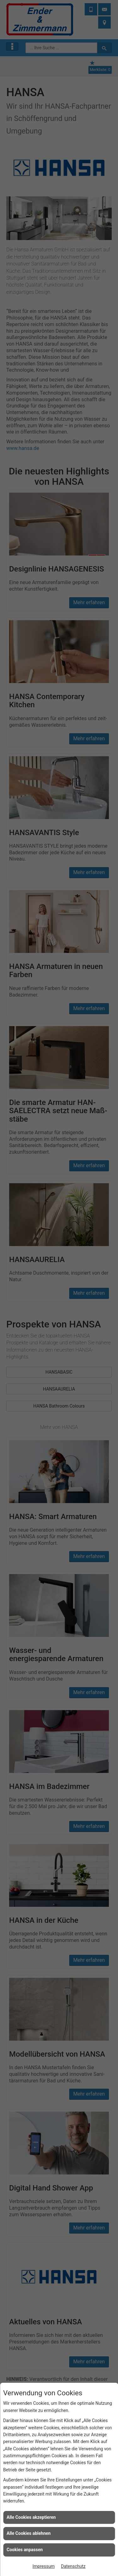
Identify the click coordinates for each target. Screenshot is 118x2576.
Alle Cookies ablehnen (29, 2533)
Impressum (43, 2566)
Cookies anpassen (25, 2549)
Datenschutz (73, 2566)
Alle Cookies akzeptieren (31, 2517)
